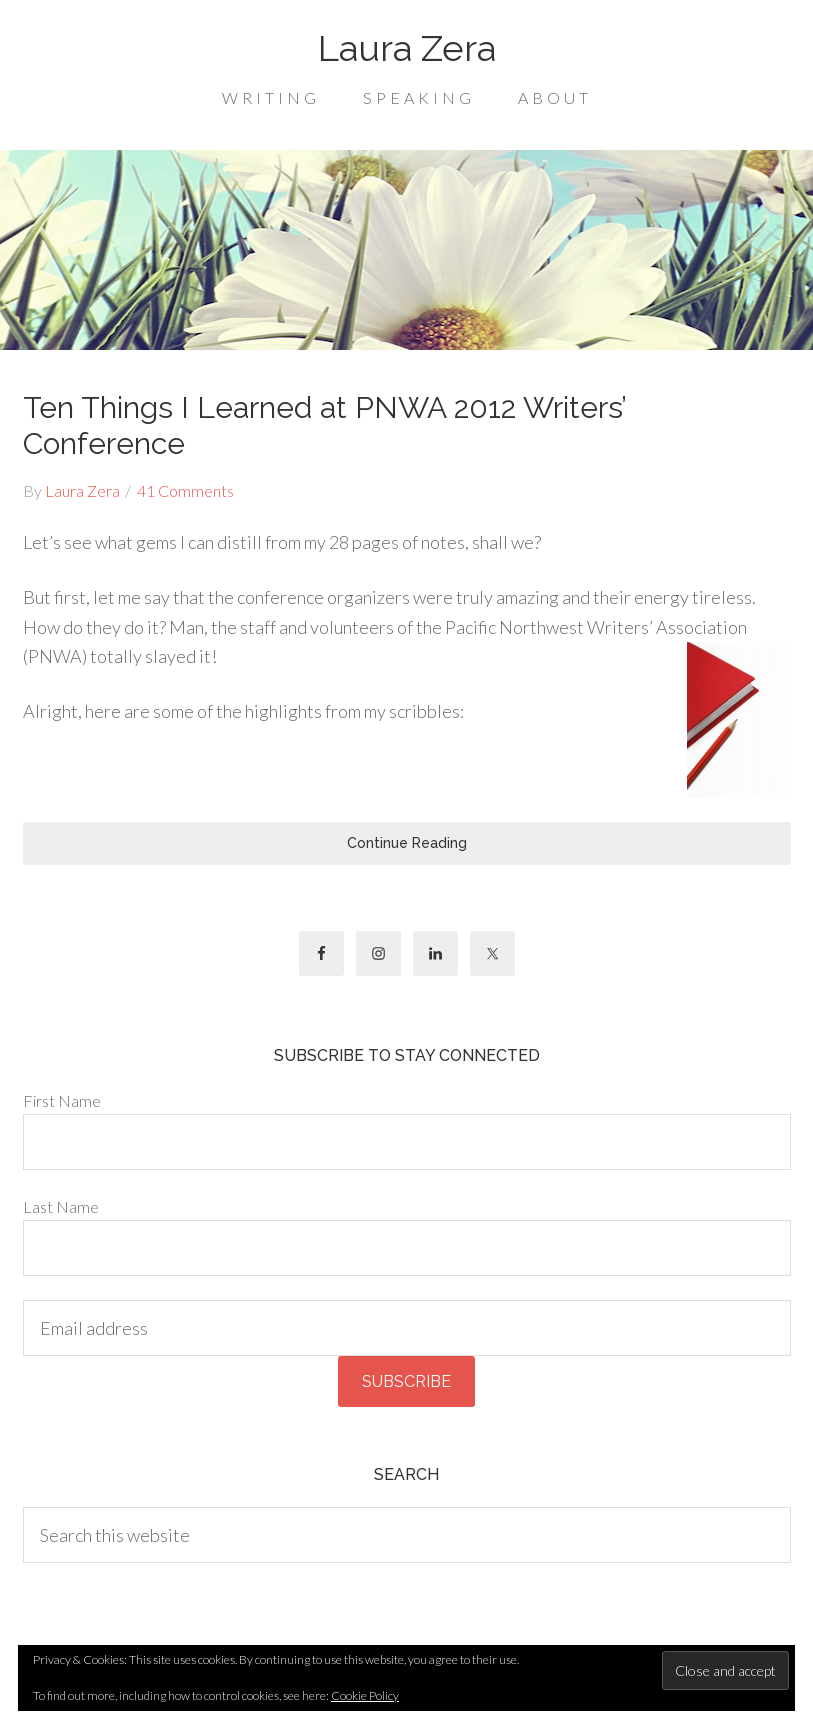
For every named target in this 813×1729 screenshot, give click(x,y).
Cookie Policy (365, 1695)
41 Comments (185, 490)
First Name (62, 1100)
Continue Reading (407, 843)
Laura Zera (407, 48)
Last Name (61, 1206)
